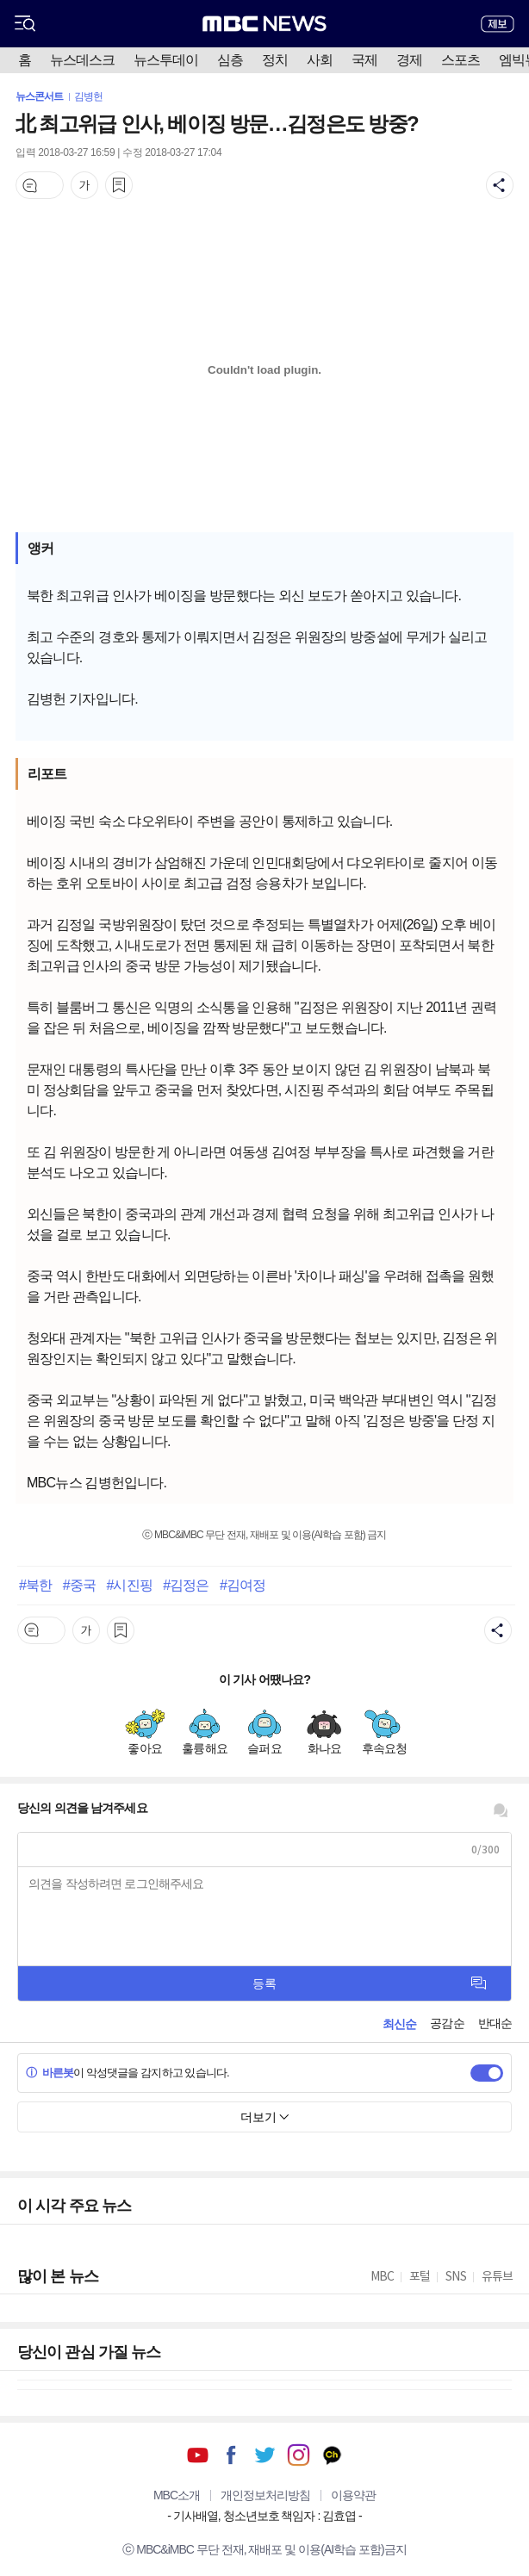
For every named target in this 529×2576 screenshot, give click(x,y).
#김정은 (185, 1584)
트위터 (265, 2455)
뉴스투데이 (166, 60)
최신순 (399, 2024)
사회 (320, 60)
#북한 (35, 1584)
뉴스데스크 (82, 60)
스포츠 (460, 60)
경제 (409, 60)
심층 (230, 60)
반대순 (495, 2023)
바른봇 (49, 2072)
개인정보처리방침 (265, 2495)
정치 (275, 60)
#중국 (79, 1584)
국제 (364, 60)
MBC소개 (176, 2495)
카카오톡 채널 (332, 2455)
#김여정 (242, 1584)
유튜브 (197, 2455)
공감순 (447, 2023)
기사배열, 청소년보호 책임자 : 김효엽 (264, 2516)
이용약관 (353, 2495)
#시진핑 (129, 1584)
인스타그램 (298, 2455)
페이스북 (231, 2455)
